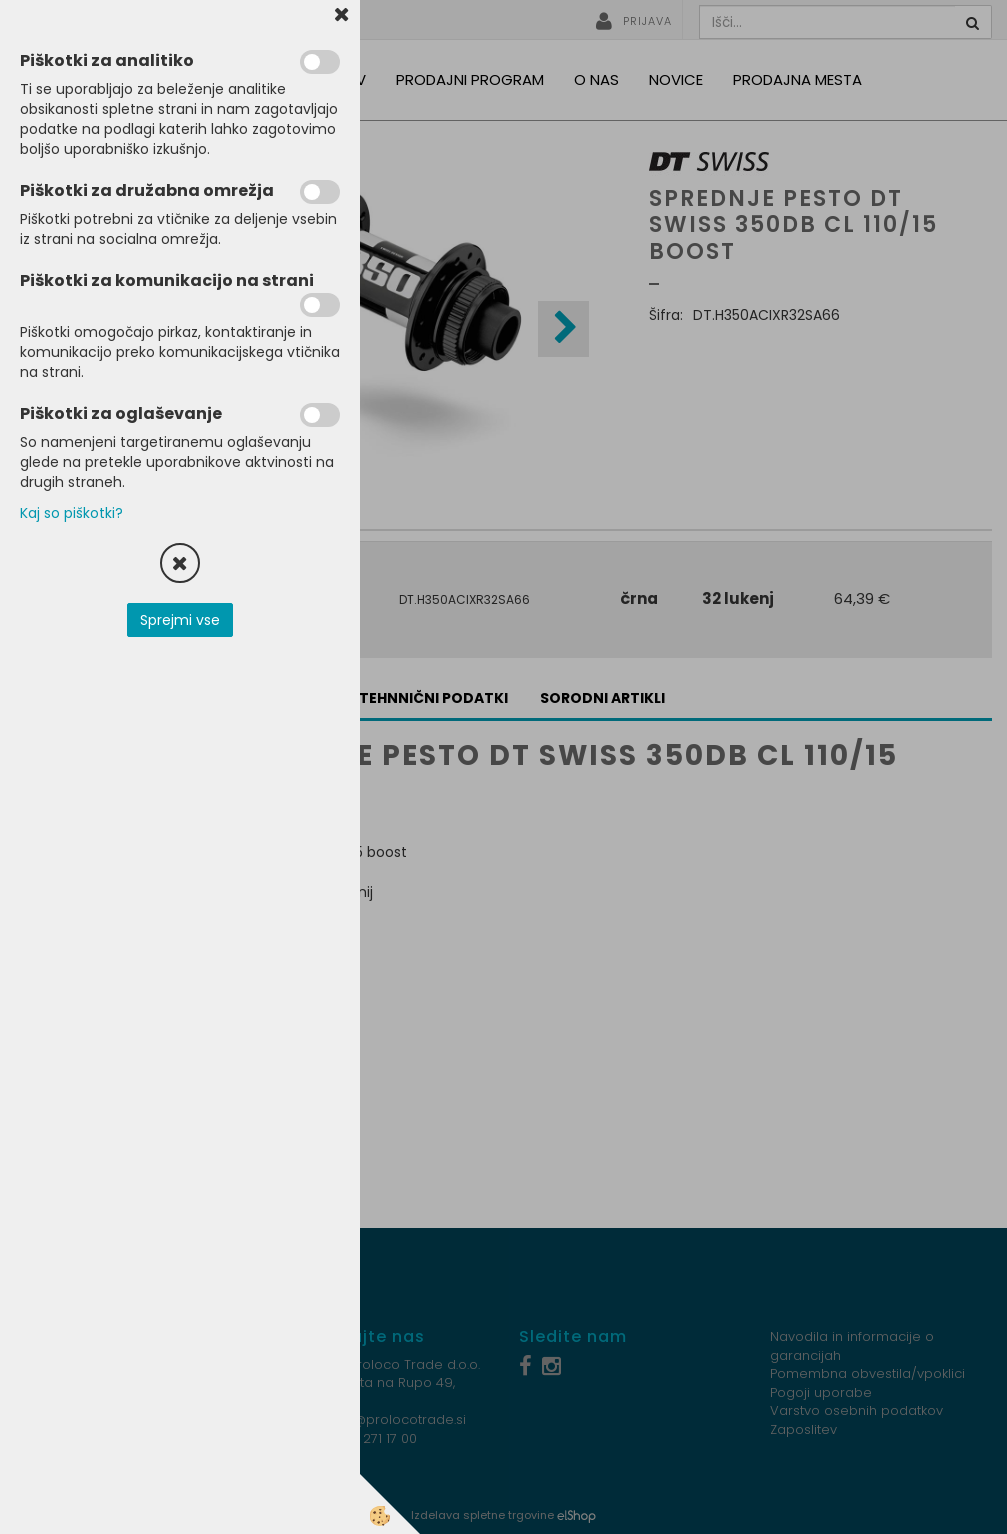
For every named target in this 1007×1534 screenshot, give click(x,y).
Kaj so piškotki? (71, 513)
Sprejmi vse (180, 620)
